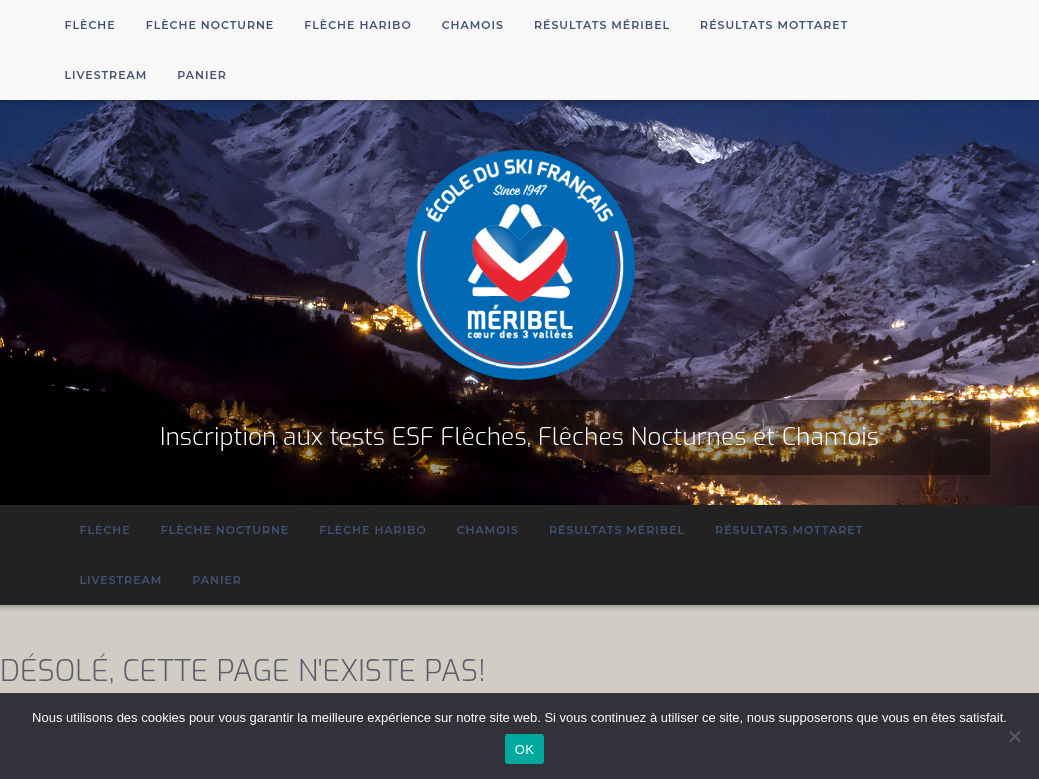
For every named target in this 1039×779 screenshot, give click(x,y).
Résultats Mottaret (774, 25)
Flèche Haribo (358, 25)
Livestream (106, 75)
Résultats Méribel (602, 25)
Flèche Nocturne (210, 25)
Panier (202, 75)
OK (524, 749)
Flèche (90, 25)
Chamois (473, 25)
